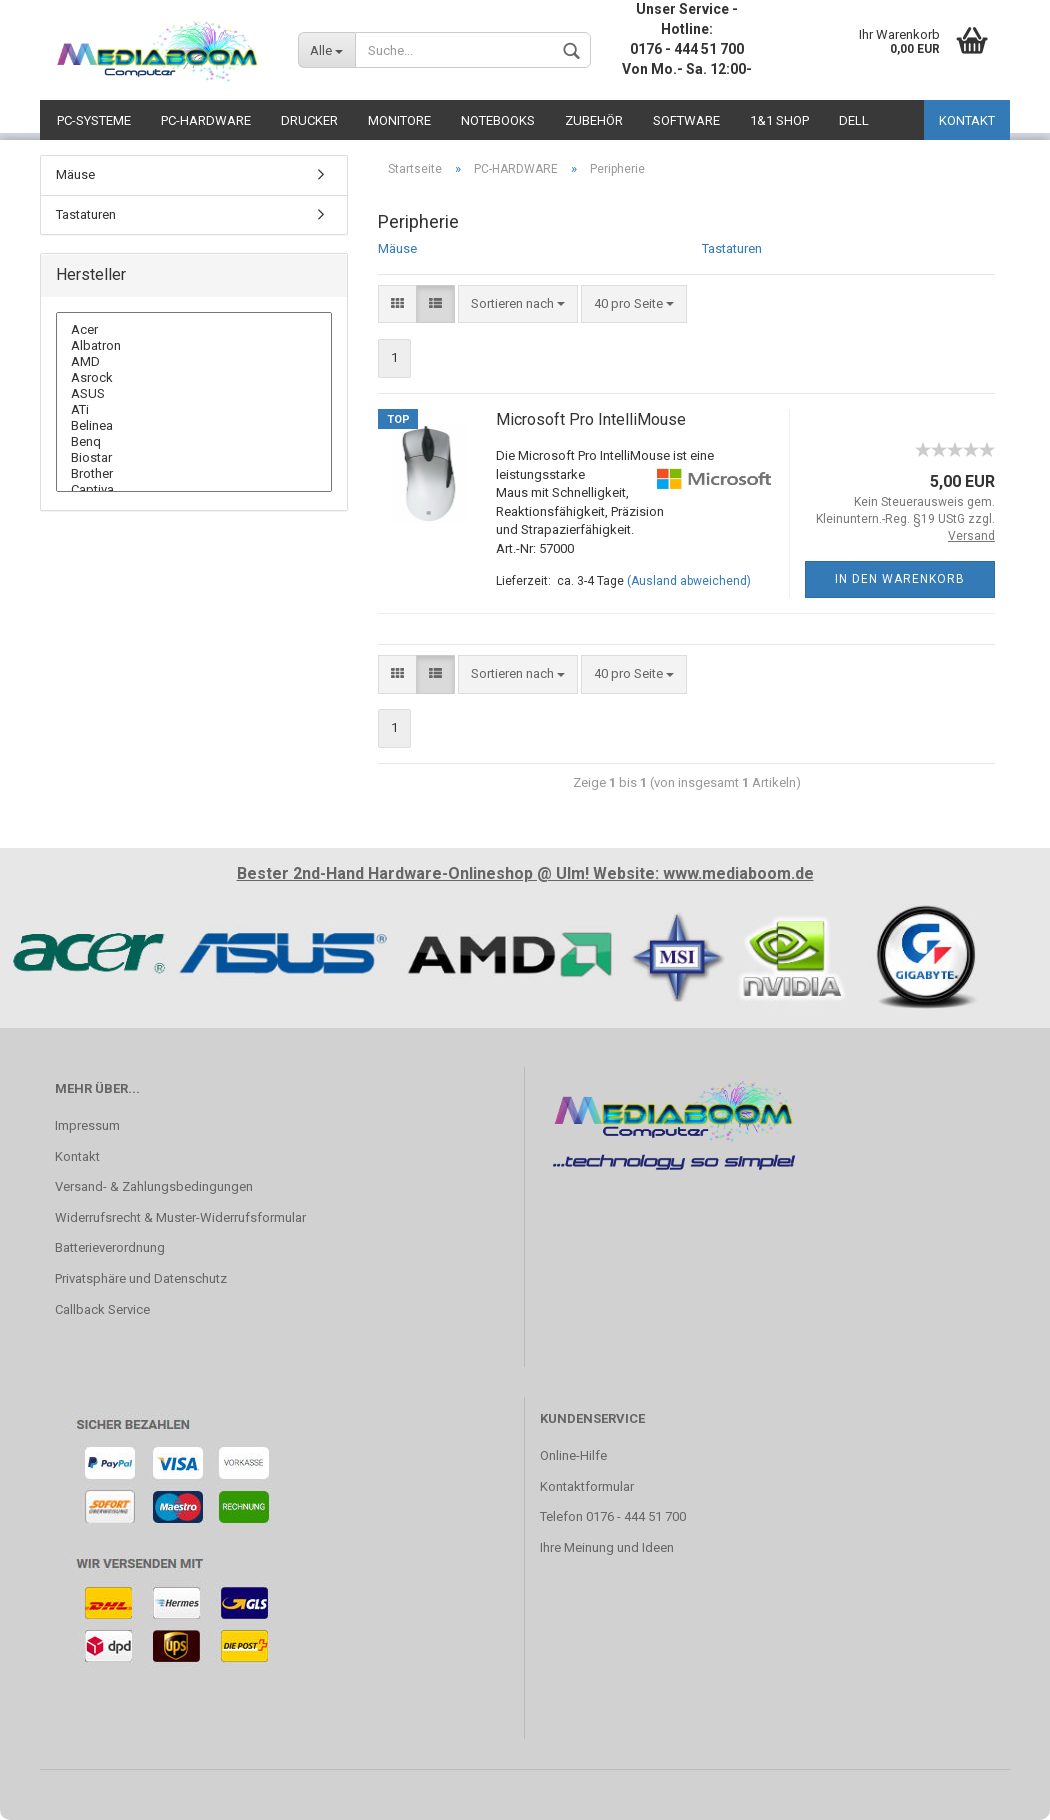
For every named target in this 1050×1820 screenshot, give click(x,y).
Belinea (194, 426)
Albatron (194, 346)
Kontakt (77, 1156)
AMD (194, 362)
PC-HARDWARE (206, 120)
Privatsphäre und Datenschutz (141, 1278)
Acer (194, 330)
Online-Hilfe (573, 1455)
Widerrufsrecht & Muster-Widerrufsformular (180, 1217)
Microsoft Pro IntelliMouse (591, 419)
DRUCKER (309, 120)
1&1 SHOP (779, 120)
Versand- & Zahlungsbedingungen (154, 1186)
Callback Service (102, 1309)
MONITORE (399, 120)
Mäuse (397, 248)
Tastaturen (732, 248)
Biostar (194, 458)
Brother (194, 474)
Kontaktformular (587, 1486)
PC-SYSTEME (94, 120)
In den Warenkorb (900, 579)
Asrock (194, 378)
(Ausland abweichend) (689, 581)
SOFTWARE (686, 120)
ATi (194, 410)
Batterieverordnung (110, 1247)
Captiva (194, 490)
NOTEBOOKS (498, 120)
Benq (194, 442)
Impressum (87, 1125)
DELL (854, 120)
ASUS (194, 394)
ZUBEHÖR (594, 120)
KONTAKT (967, 120)
